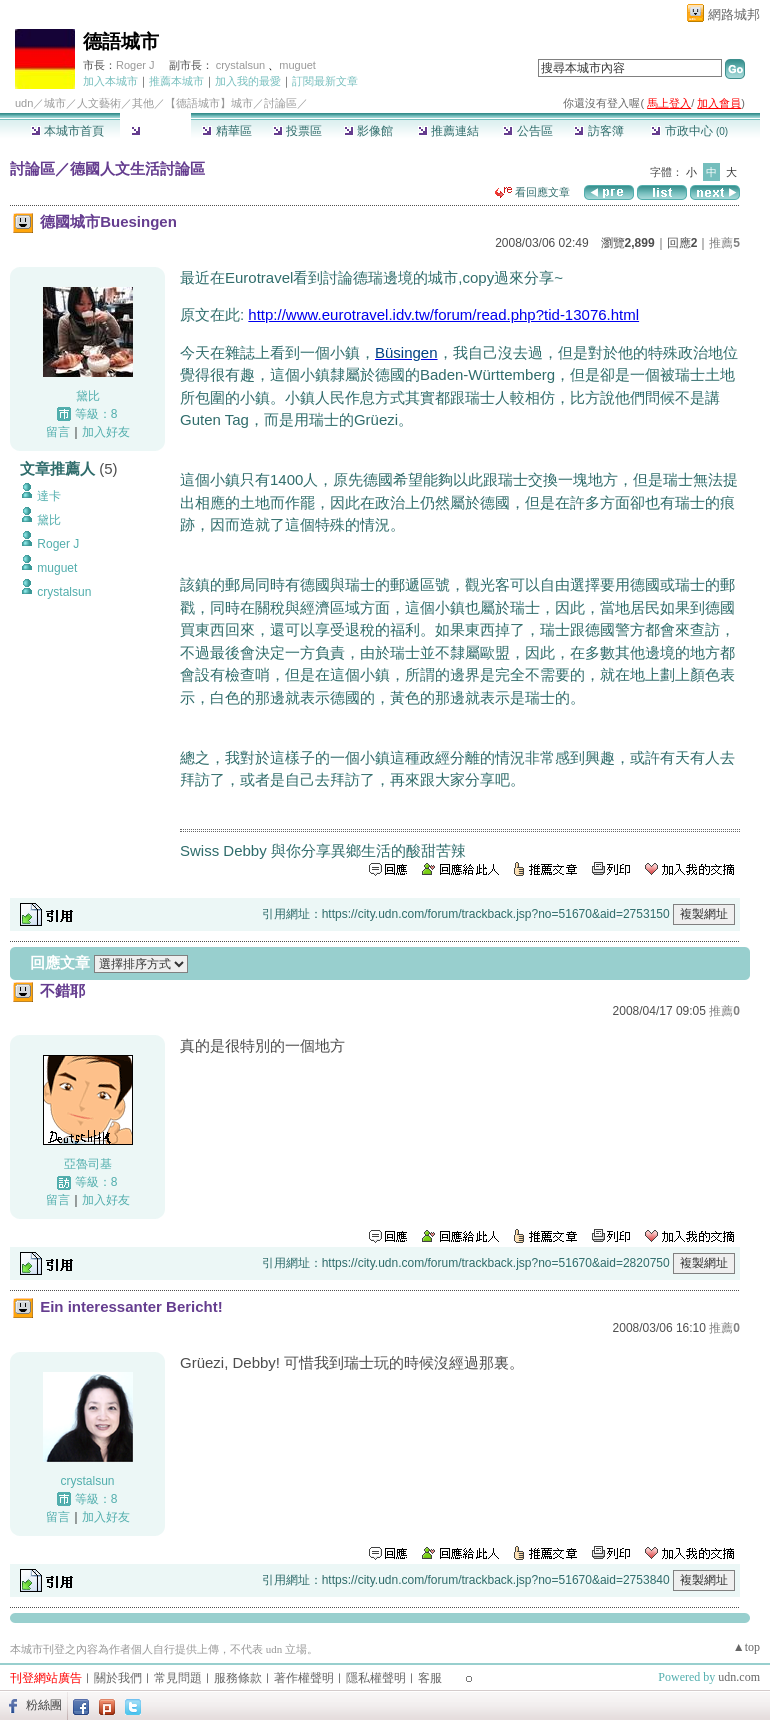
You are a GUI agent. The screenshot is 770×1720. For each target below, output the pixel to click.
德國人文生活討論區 (137, 168)
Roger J (135, 65)
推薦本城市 (176, 81)
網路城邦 (734, 14)
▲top (746, 1647)
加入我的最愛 (248, 81)
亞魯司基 (88, 1164)
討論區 (155, 131)
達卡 (49, 496)
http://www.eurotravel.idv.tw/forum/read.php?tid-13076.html (443, 314)
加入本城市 (110, 81)
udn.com (739, 1677)
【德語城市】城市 (209, 103)
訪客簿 (598, 131)
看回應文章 (532, 192)
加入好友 (106, 432)
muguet (297, 65)
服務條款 (238, 1678)
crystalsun (242, 65)
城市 (55, 103)
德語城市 (121, 41)
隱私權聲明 (376, 1678)
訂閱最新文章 (325, 81)
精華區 (226, 131)
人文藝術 (99, 103)
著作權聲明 (304, 1678)
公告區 (527, 131)
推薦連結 (448, 131)
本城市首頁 (67, 131)
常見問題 (178, 1678)
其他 (143, 103)
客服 (430, 1678)
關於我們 (118, 1678)
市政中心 (689, 131)
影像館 (368, 131)
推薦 (724, 243)
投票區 (297, 131)
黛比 (88, 396)
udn (24, 103)
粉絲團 (44, 1705)
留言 (58, 432)
